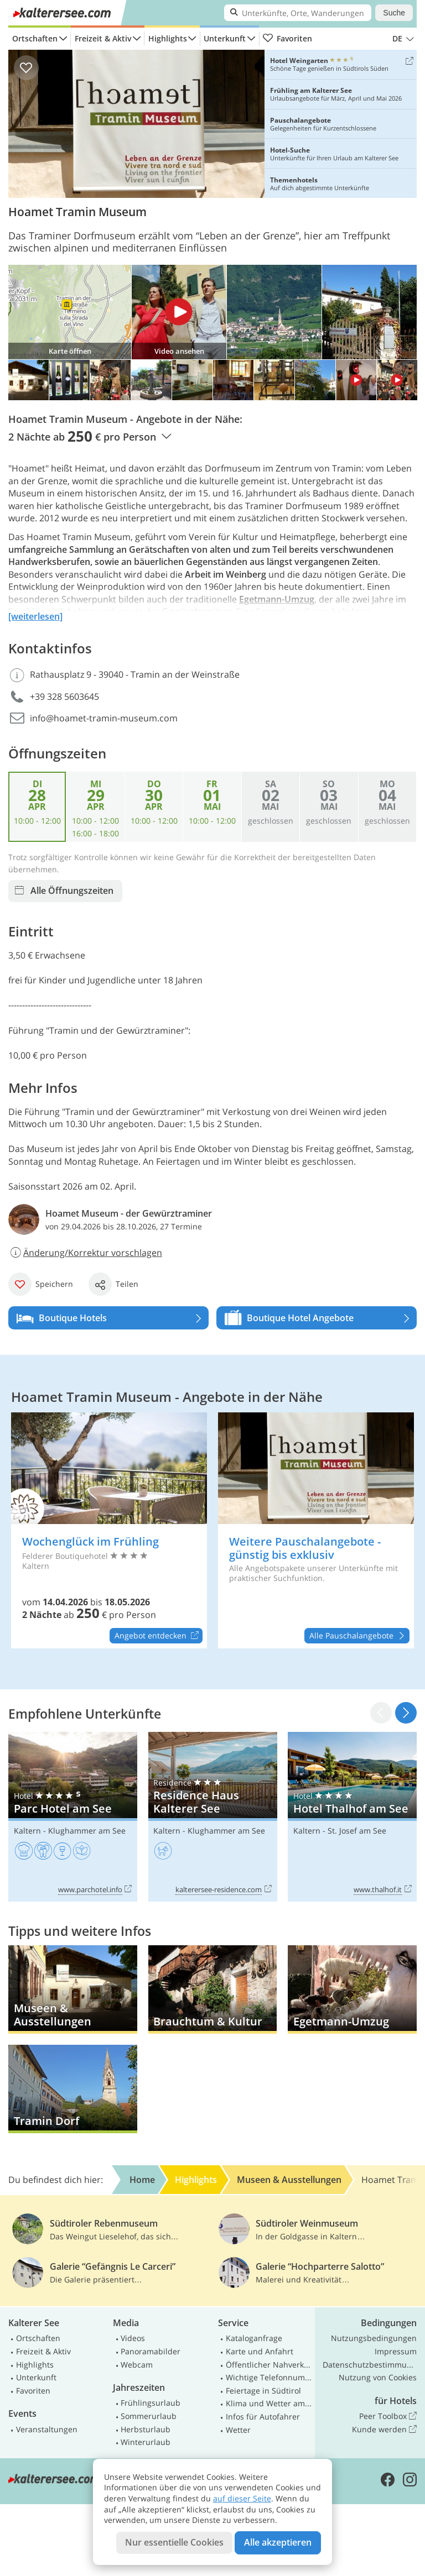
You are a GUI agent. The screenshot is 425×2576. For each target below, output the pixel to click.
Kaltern (27, 1830)
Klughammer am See (87, 1830)
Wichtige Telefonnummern (269, 2377)
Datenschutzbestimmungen (370, 2364)
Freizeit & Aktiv (103, 38)
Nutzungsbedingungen (374, 2338)
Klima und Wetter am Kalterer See (269, 2403)
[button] (406, 1713)
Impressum (396, 2351)
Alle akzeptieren (278, 2542)
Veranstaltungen (46, 2429)
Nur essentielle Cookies (174, 2542)
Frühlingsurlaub (150, 2402)
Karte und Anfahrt (259, 2351)
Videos (133, 2338)
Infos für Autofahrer (263, 2416)
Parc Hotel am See (72, 1816)
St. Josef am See (357, 1830)
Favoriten (287, 38)
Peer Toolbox (388, 2416)
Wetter (238, 2430)
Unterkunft (225, 38)
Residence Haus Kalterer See (212, 1816)
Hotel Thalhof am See (352, 1816)
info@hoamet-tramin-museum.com (104, 718)
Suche (394, 12)
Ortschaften (35, 38)
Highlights (167, 38)
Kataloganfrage (254, 2338)
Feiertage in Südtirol (263, 2390)
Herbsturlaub (145, 2429)
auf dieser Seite (242, 2498)
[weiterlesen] (35, 616)
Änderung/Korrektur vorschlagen (85, 1253)
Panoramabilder (150, 2351)
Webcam (137, 2364)
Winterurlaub (145, 2442)
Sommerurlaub (149, 2416)
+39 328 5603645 (64, 696)
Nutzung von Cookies (378, 2377)
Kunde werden (384, 2429)
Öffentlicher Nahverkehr (269, 2364)
